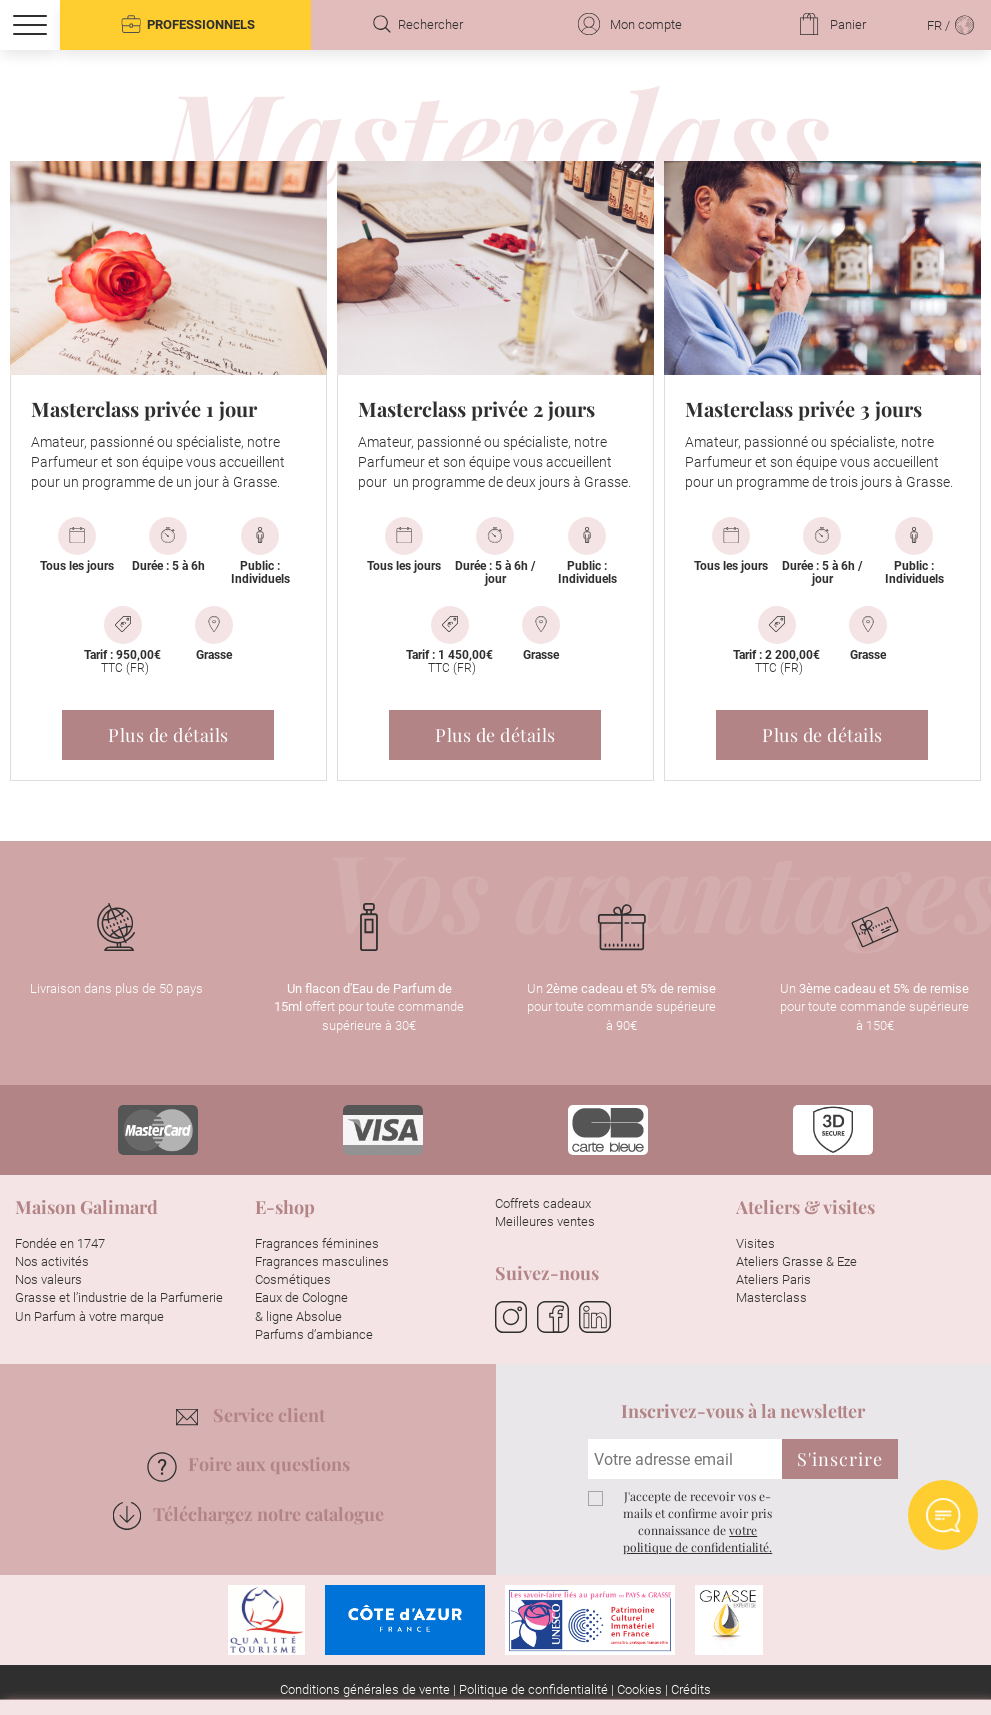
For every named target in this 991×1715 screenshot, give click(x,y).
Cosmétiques (293, 1279)
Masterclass (771, 1297)
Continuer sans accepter (836, 1341)
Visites (755, 1243)
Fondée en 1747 (60, 1243)
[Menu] (30, 25)
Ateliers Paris (773, 1279)
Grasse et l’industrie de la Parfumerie (119, 1297)
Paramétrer (578, 1671)
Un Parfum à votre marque (89, 1316)
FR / (951, 24)
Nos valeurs (48, 1279)
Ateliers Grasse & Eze (796, 1261)
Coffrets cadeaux (543, 1203)
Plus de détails (168, 735)
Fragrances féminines (317, 1243)
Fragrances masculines (322, 1261)
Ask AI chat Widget (943, 1515)
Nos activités (52, 1261)
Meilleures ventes (545, 1221)
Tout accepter (412, 1671)
